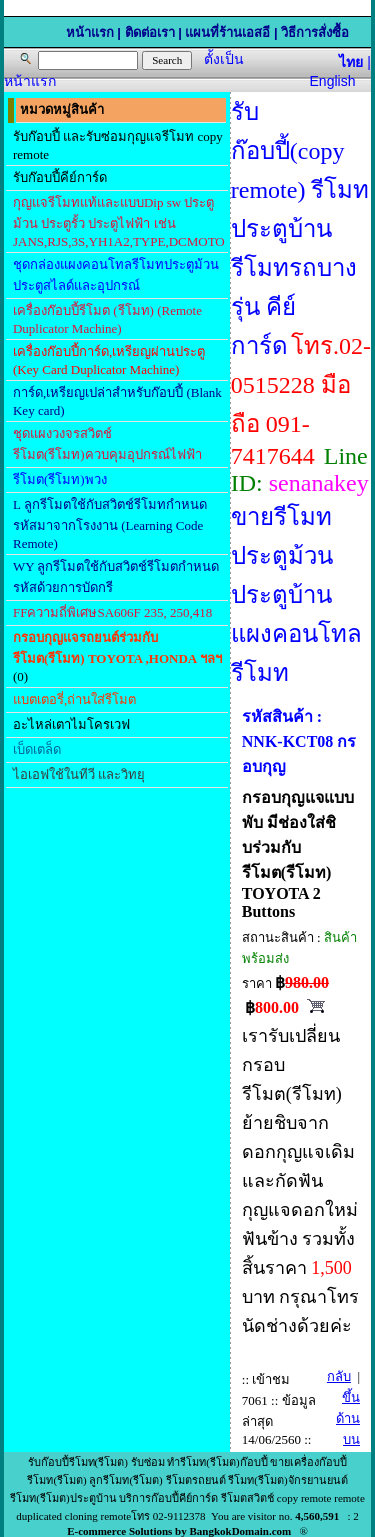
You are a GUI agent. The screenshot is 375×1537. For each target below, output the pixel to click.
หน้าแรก (90, 32)
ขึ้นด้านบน (348, 1418)
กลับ (339, 1376)
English (333, 81)
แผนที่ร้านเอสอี (227, 32)
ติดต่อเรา (150, 32)
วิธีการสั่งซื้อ (315, 32)
